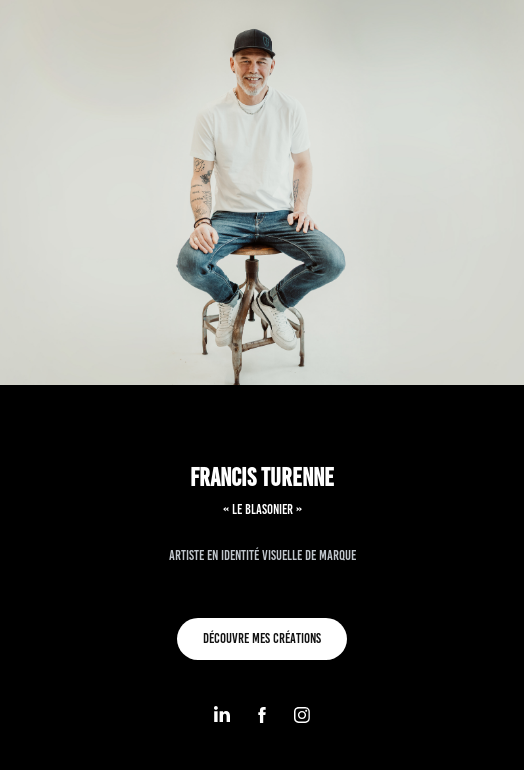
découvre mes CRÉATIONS (262, 638)
